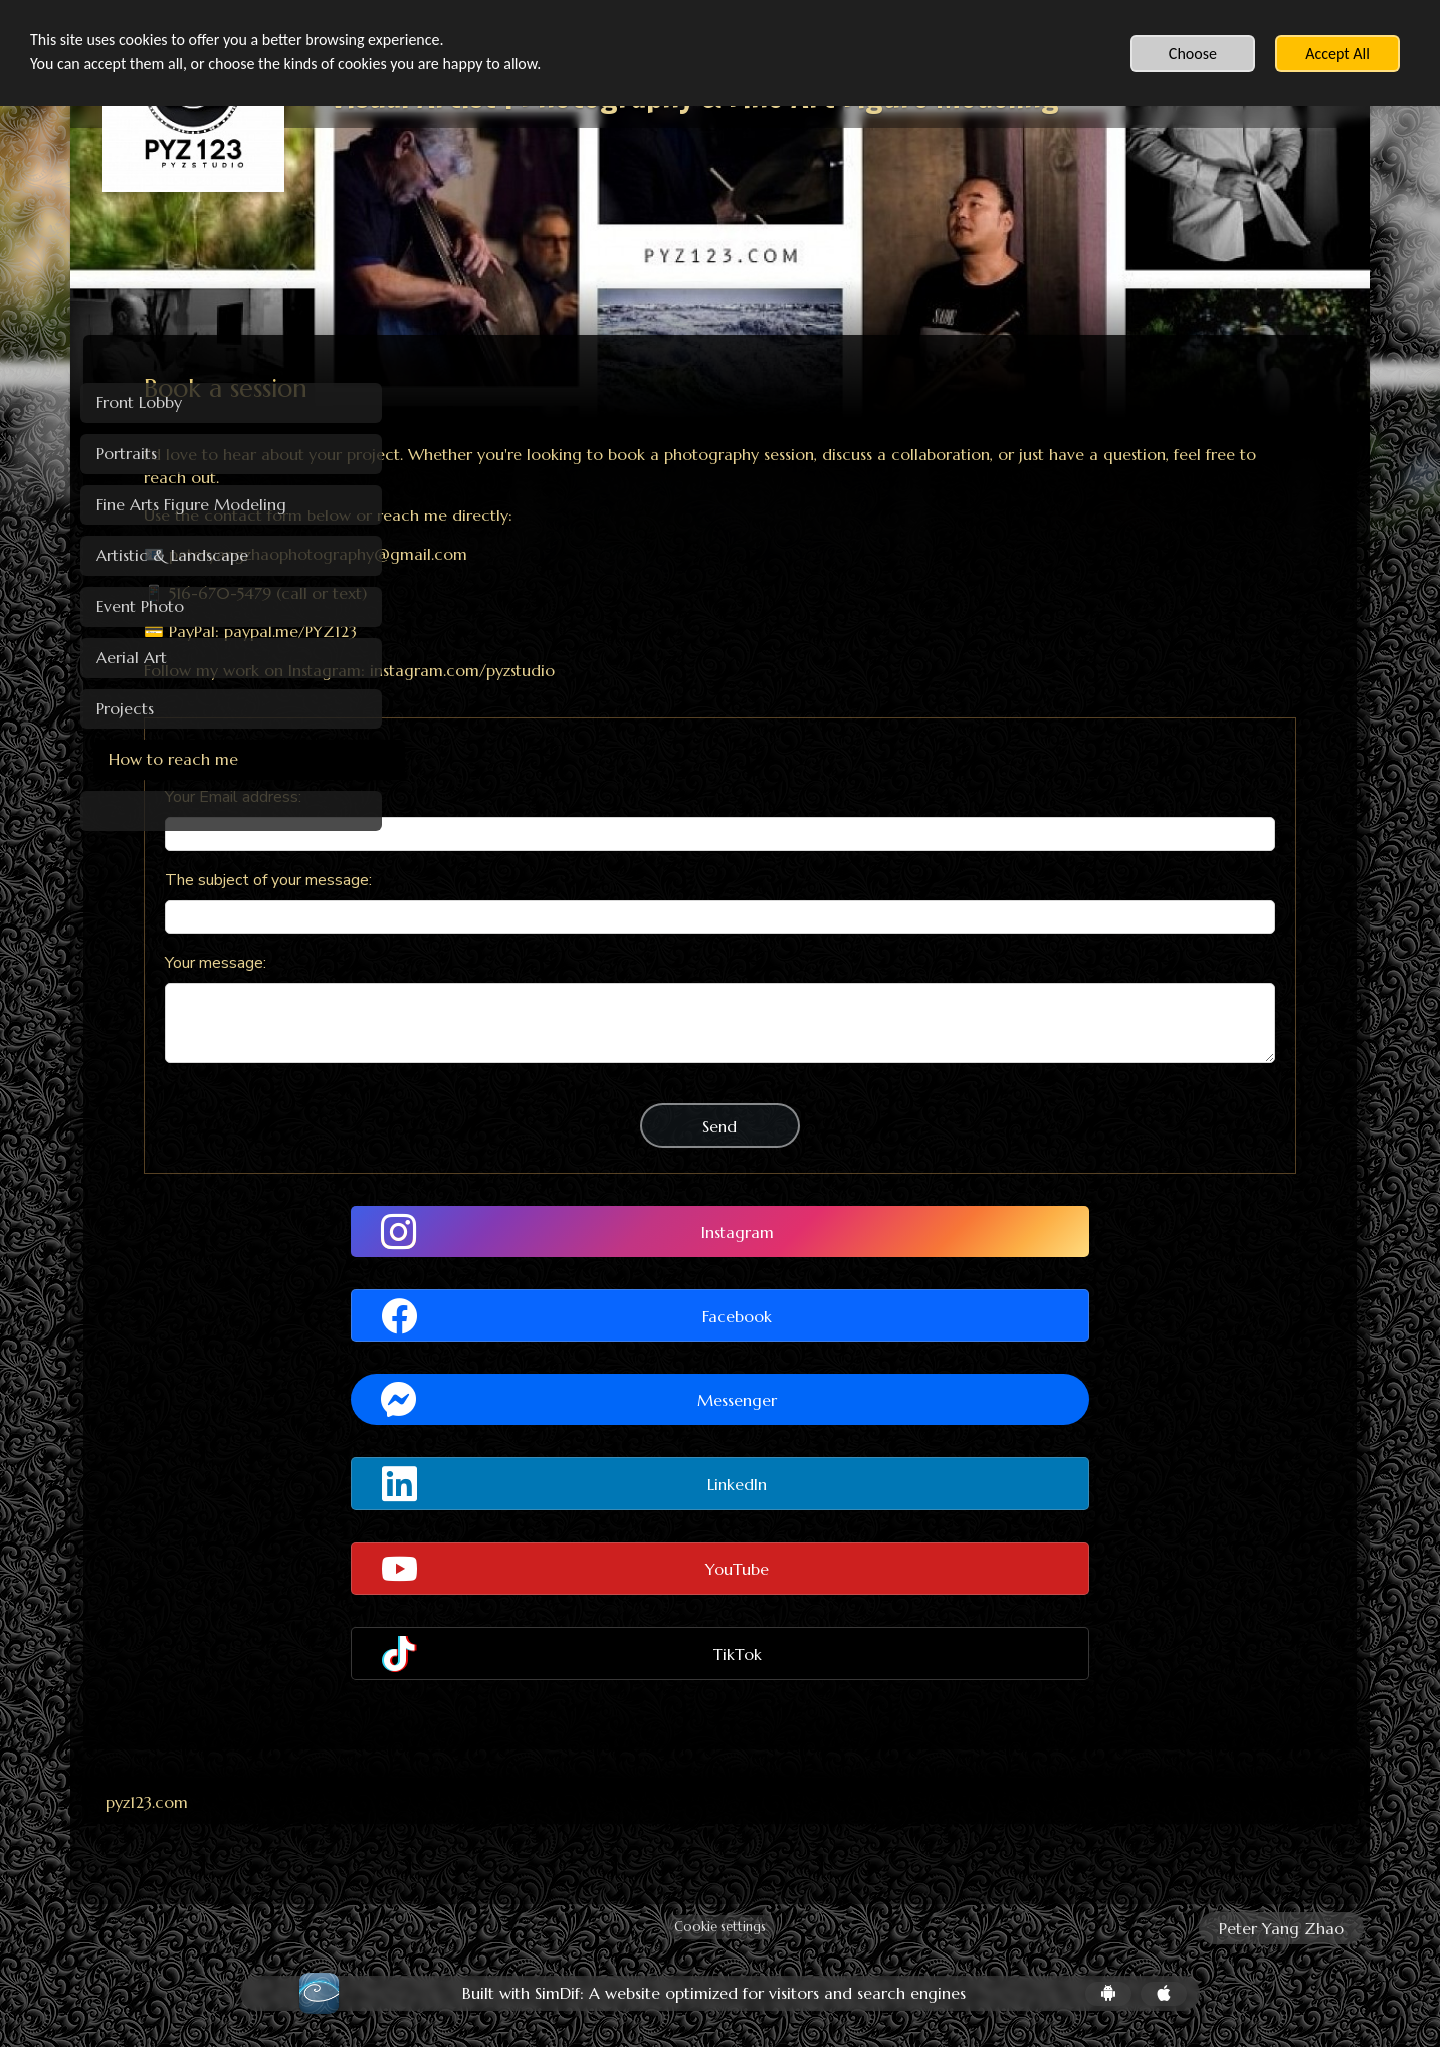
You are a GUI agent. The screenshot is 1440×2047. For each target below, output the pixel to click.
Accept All (1337, 53)
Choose (1193, 53)
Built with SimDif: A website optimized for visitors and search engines (714, 1993)
